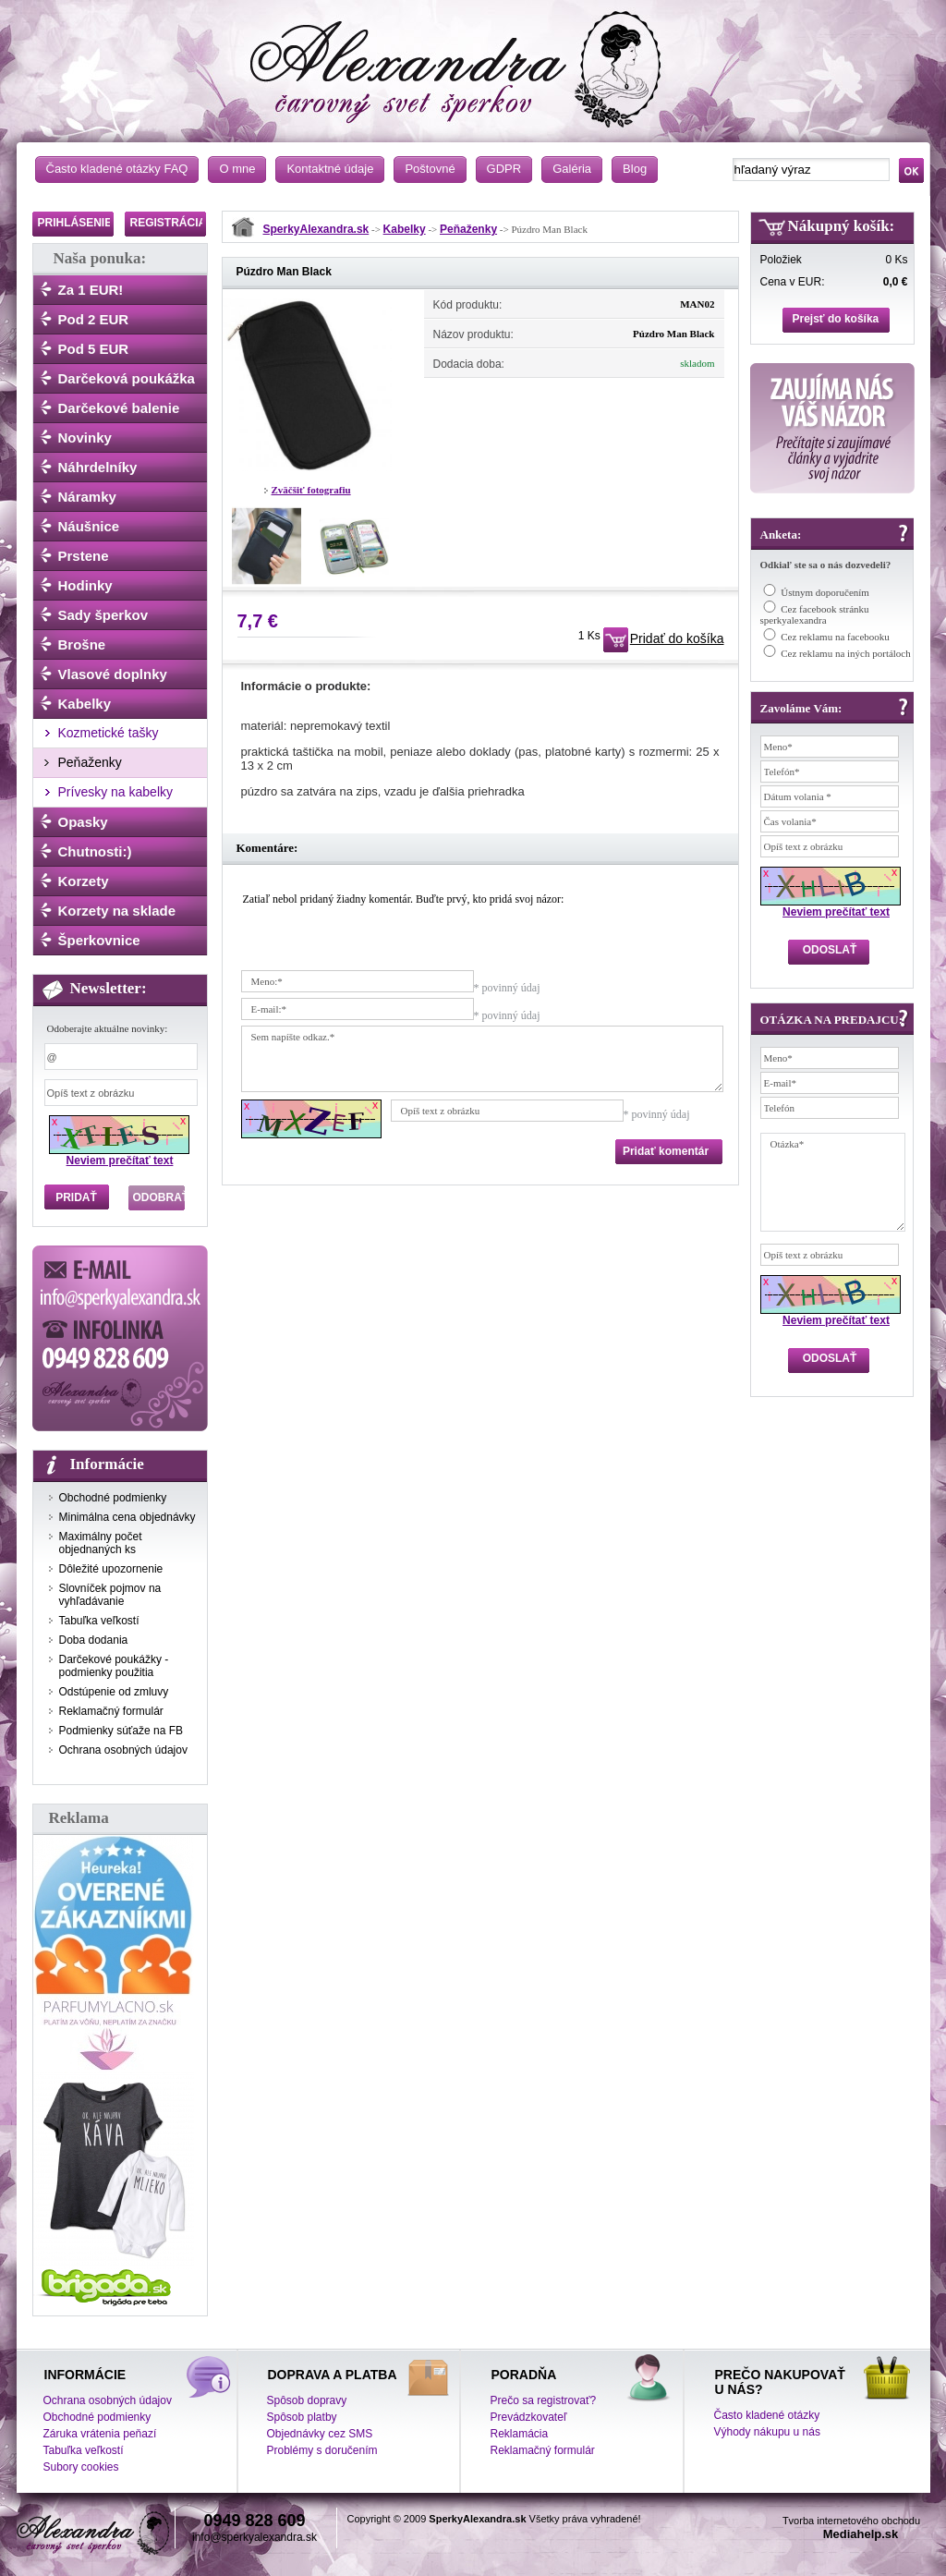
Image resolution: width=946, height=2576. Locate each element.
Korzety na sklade (117, 910)
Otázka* (832, 1182)
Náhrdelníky (98, 467)
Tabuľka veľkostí (99, 1620)
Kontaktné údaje (329, 169)
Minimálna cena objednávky (127, 1517)
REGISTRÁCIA (168, 222)
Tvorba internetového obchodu (851, 2520)
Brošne (82, 644)
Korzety (83, 881)
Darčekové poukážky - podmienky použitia (114, 1666)
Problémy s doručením (322, 2450)
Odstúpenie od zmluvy (114, 1691)
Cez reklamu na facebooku (835, 636)
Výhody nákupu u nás (767, 2431)
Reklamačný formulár (111, 1711)
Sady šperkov (103, 615)
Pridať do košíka (677, 638)
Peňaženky (90, 762)
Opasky (83, 822)
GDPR (504, 169)
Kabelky (85, 703)
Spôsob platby (302, 2417)
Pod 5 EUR (93, 349)
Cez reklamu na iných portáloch (846, 653)
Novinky (85, 437)
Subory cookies (81, 2467)
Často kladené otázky (767, 2415)
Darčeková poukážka (126, 378)
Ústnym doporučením (825, 592)
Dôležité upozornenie (111, 1568)
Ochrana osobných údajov (123, 1750)
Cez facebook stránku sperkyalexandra (814, 614)
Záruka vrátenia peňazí (100, 2433)
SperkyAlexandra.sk (316, 229)
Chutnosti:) (95, 851)
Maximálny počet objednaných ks (100, 1543)
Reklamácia (520, 2433)
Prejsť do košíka (836, 318)
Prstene (83, 556)
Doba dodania (93, 1640)
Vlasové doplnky (112, 674)
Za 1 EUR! (91, 290)
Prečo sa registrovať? (544, 2400)
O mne (237, 169)
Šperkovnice (99, 940)
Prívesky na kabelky (116, 791)
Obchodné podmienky (113, 1497)
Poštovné (430, 169)
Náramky (87, 496)
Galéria (571, 169)
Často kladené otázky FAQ (117, 169)
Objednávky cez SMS (320, 2433)
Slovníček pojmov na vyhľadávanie (110, 1595)
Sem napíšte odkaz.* (482, 1059)
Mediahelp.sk (861, 2534)
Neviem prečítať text (120, 1160)
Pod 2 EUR (93, 319)
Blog (635, 169)
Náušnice (89, 526)
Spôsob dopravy (307, 2400)
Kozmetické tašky (108, 732)
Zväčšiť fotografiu (311, 489)
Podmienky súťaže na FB (121, 1730)
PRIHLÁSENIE (75, 222)
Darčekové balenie (119, 408)
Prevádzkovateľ (529, 2417)
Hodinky (85, 585)
